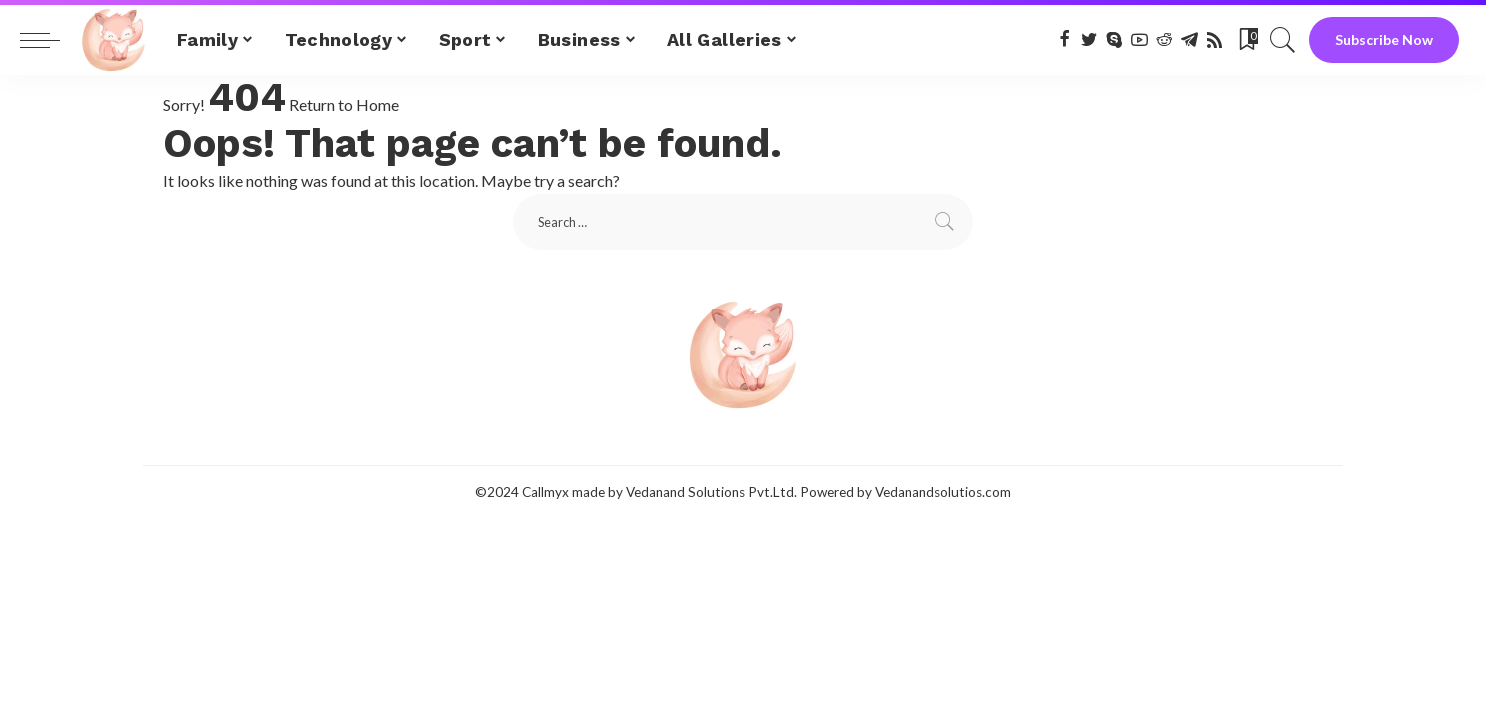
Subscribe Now (1384, 39)
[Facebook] (1064, 40)
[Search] (1283, 40)
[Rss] (1214, 40)
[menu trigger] (50, 40)
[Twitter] (1089, 40)
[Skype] (1114, 40)
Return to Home (344, 104)
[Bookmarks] (1247, 40)
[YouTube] (1139, 40)
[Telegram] (1189, 40)
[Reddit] (1164, 40)
